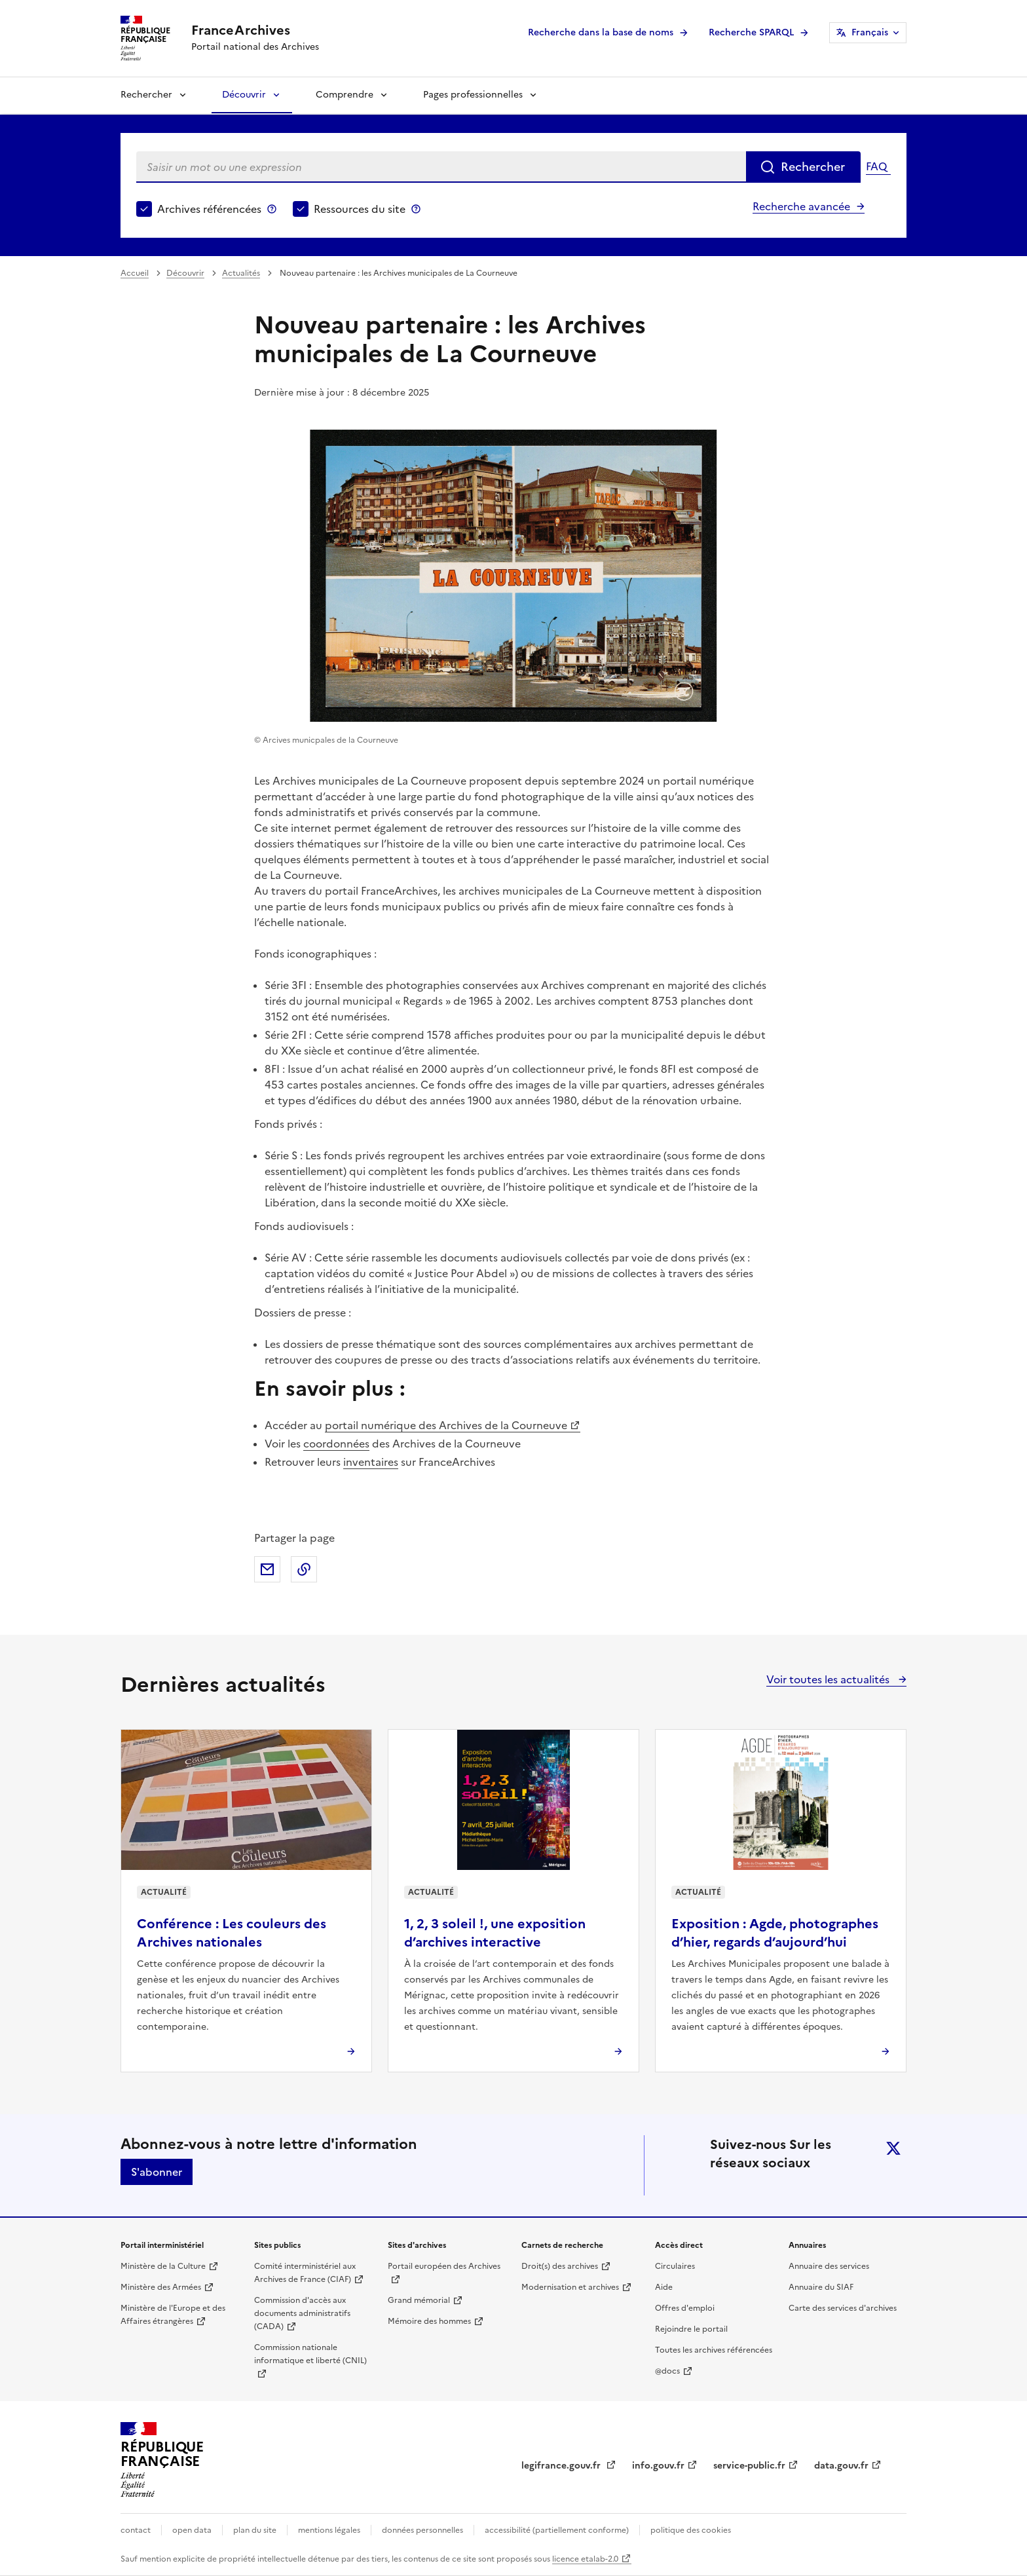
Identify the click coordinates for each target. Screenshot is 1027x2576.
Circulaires (675, 2266)
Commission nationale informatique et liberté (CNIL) (310, 2354)
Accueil (135, 273)
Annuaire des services (829, 2266)
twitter (893, 2148)
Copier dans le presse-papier (304, 1569)
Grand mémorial (419, 2300)
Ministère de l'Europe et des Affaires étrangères (173, 2314)
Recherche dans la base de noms (600, 32)
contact (136, 2530)
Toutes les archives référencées (713, 2350)
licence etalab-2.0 (585, 2559)
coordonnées (336, 1443)
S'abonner (156, 2172)
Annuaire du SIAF (821, 2287)
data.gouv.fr (841, 2466)
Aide (664, 2287)
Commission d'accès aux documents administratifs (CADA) (302, 2313)
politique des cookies (690, 2530)
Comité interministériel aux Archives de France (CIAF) (305, 2272)
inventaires (370, 1462)
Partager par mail (267, 1569)
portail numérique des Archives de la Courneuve (446, 1425)
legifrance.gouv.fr (562, 2466)
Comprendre (344, 95)
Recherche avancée (801, 206)
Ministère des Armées (161, 2287)
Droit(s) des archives (559, 2266)
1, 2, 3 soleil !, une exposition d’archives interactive (495, 1933)
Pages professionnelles (473, 95)
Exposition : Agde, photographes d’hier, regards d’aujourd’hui (774, 1933)
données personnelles (422, 2530)
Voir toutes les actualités (829, 1679)
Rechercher (146, 95)
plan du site (254, 2530)
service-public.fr (749, 2466)
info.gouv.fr (658, 2466)
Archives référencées (209, 209)
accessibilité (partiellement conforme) (557, 2530)
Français (869, 32)
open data (192, 2530)
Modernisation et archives (570, 2287)
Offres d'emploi (685, 2308)
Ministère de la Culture (163, 2266)
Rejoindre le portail (691, 2329)
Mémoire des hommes (429, 2321)
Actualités (241, 273)
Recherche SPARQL (751, 32)
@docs (667, 2371)
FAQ (876, 166)
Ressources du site (359, 209)
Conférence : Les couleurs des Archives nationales (231, 1933)
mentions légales (329, 2530)
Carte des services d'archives (843, 2308)
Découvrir (244, 95)
